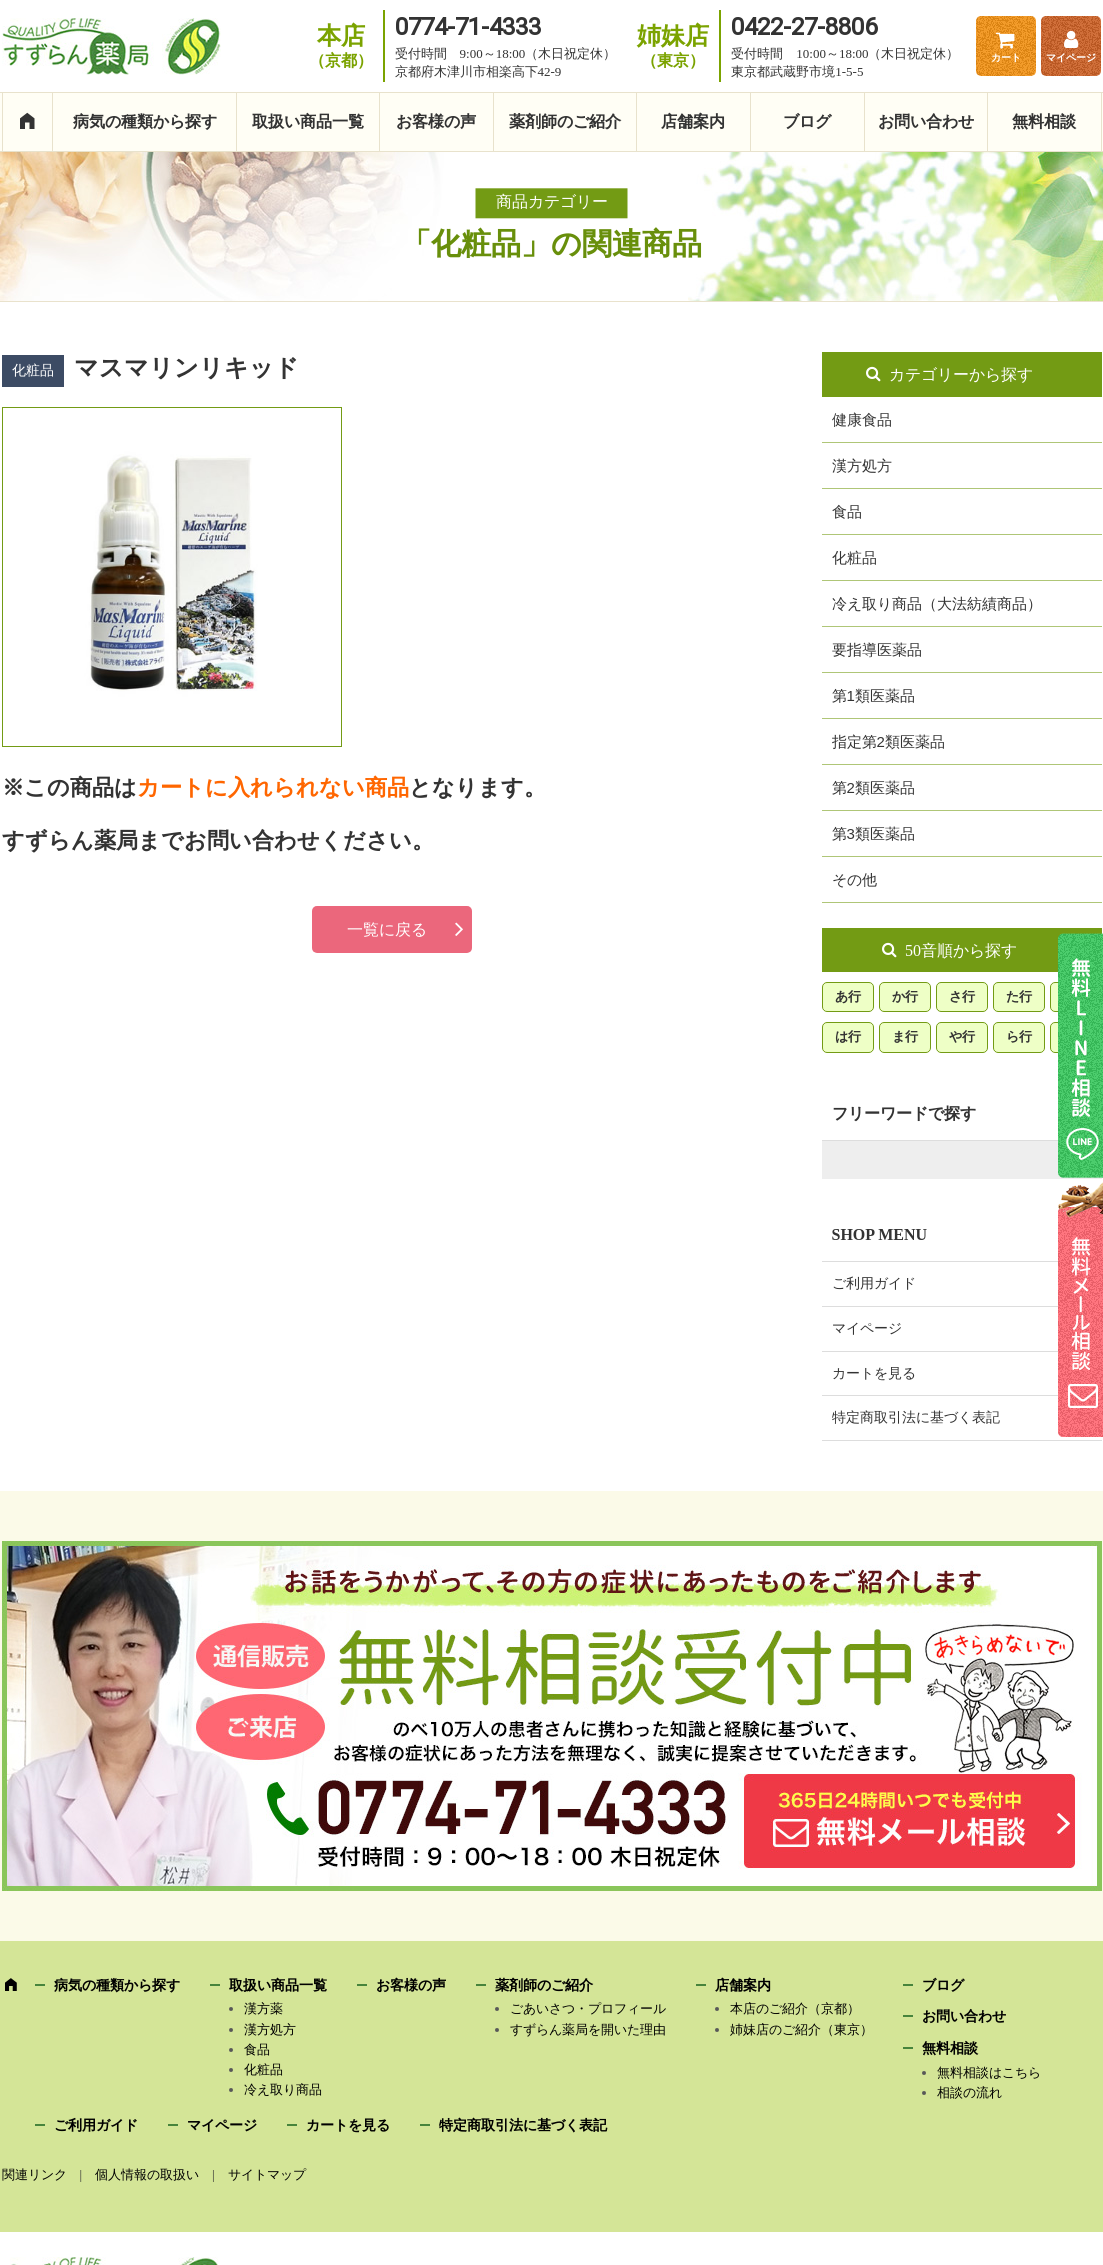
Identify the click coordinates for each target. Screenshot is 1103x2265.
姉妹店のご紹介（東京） (801, 2029)
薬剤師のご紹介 (565, 121)
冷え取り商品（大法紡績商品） (937, 603)
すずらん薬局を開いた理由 (588, 2029)
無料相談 (1044, 121)
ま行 (905, 1036)
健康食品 (862, 419)
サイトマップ (267, 2174)
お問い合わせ (926, 121)
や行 (962, 1036)
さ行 (962, 996)
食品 (847, 511)
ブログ (807, 121)
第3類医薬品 (873, 833)
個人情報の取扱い (147, 2174)
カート (1006, 57)
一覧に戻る (387, 929)
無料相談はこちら (989, 2072)
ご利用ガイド (874, 1283)
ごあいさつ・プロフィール (588, 2008)
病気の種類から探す (145, 121)
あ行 (848, 996)
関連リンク (34, 2174)
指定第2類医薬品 (888, 741)
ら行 (1019, 1036)
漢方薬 (263, 2008)
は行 (848, 1036)
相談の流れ (969, 2092)
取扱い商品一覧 (308, 121)
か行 (905, 996)
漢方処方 (862, 465)
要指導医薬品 (877, 649)
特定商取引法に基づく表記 (916, 1417)
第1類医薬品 (873, 695)
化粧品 (854, 557)
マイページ (1071, 57)
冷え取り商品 (283, 2089)
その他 (854, 879)
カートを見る (874, 1373)
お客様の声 (436, 121)
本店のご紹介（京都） (795, 2008)
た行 (1019, 996)
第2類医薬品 (873, 787)
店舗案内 (693, 121)
